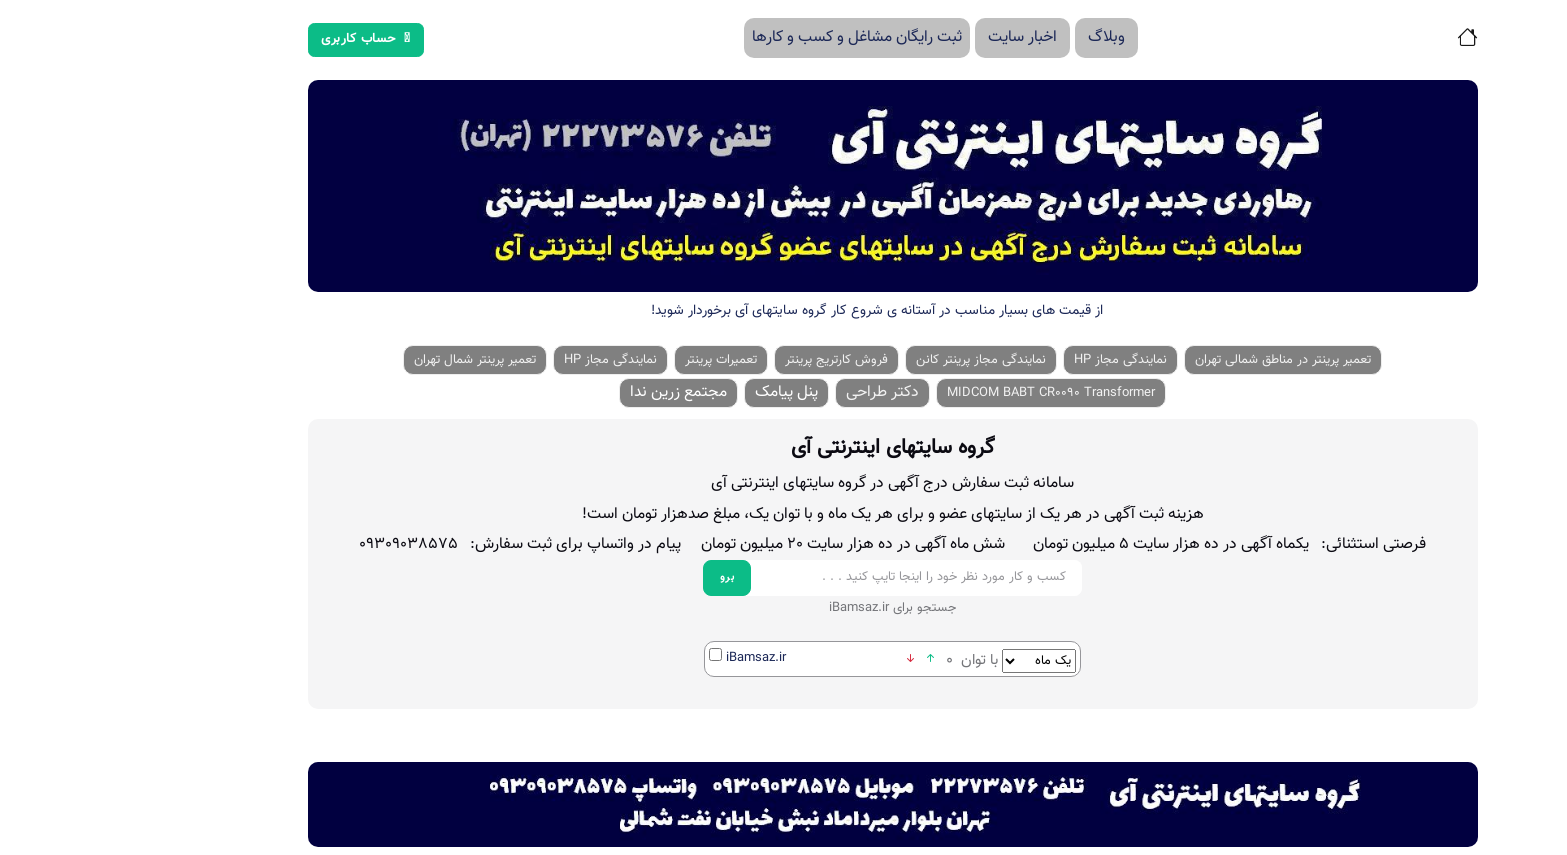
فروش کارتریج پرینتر (727, 360)
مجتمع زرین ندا (569, 392)
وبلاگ (997, 37)
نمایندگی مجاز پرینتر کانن (872, 360)
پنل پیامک (677, 392)
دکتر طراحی (773, 392)
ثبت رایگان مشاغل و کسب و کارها (748, 37)
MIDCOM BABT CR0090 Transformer (942, 393)
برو (618, 577)
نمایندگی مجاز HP (1011, 360)
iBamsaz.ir (647, 658)
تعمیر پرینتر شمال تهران (366, 360)
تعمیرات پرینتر (612, 360)
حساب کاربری (256, 39)
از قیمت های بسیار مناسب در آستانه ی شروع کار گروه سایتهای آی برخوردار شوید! (768, 311)
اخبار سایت (913, 37)
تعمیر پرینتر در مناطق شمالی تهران (1174, 360)
